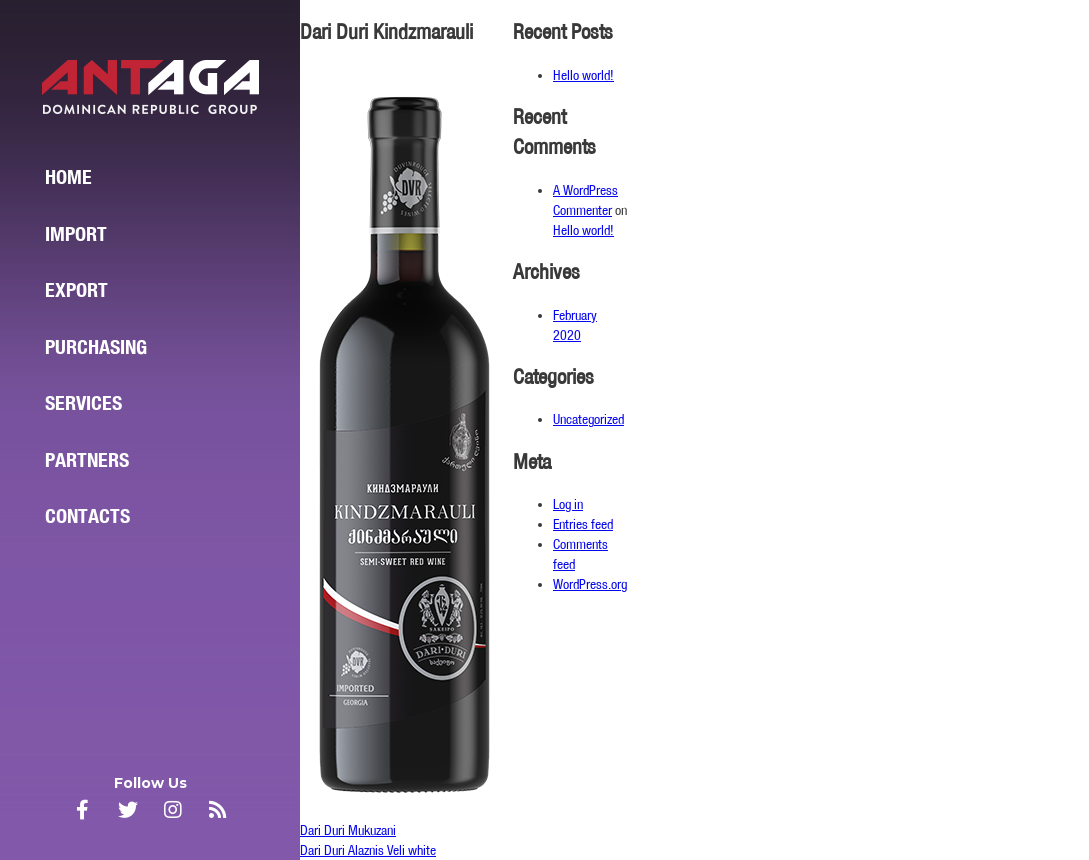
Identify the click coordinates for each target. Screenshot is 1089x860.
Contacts (87, 516)
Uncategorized (588, 419)
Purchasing (96, 347)
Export (76, 290)
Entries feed (583, 524)
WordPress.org (590, 584)
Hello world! (583, 75)
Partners (87, 460)
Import (76, 234)
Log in (568, 504)
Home (68, 177)
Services (83, 403)
